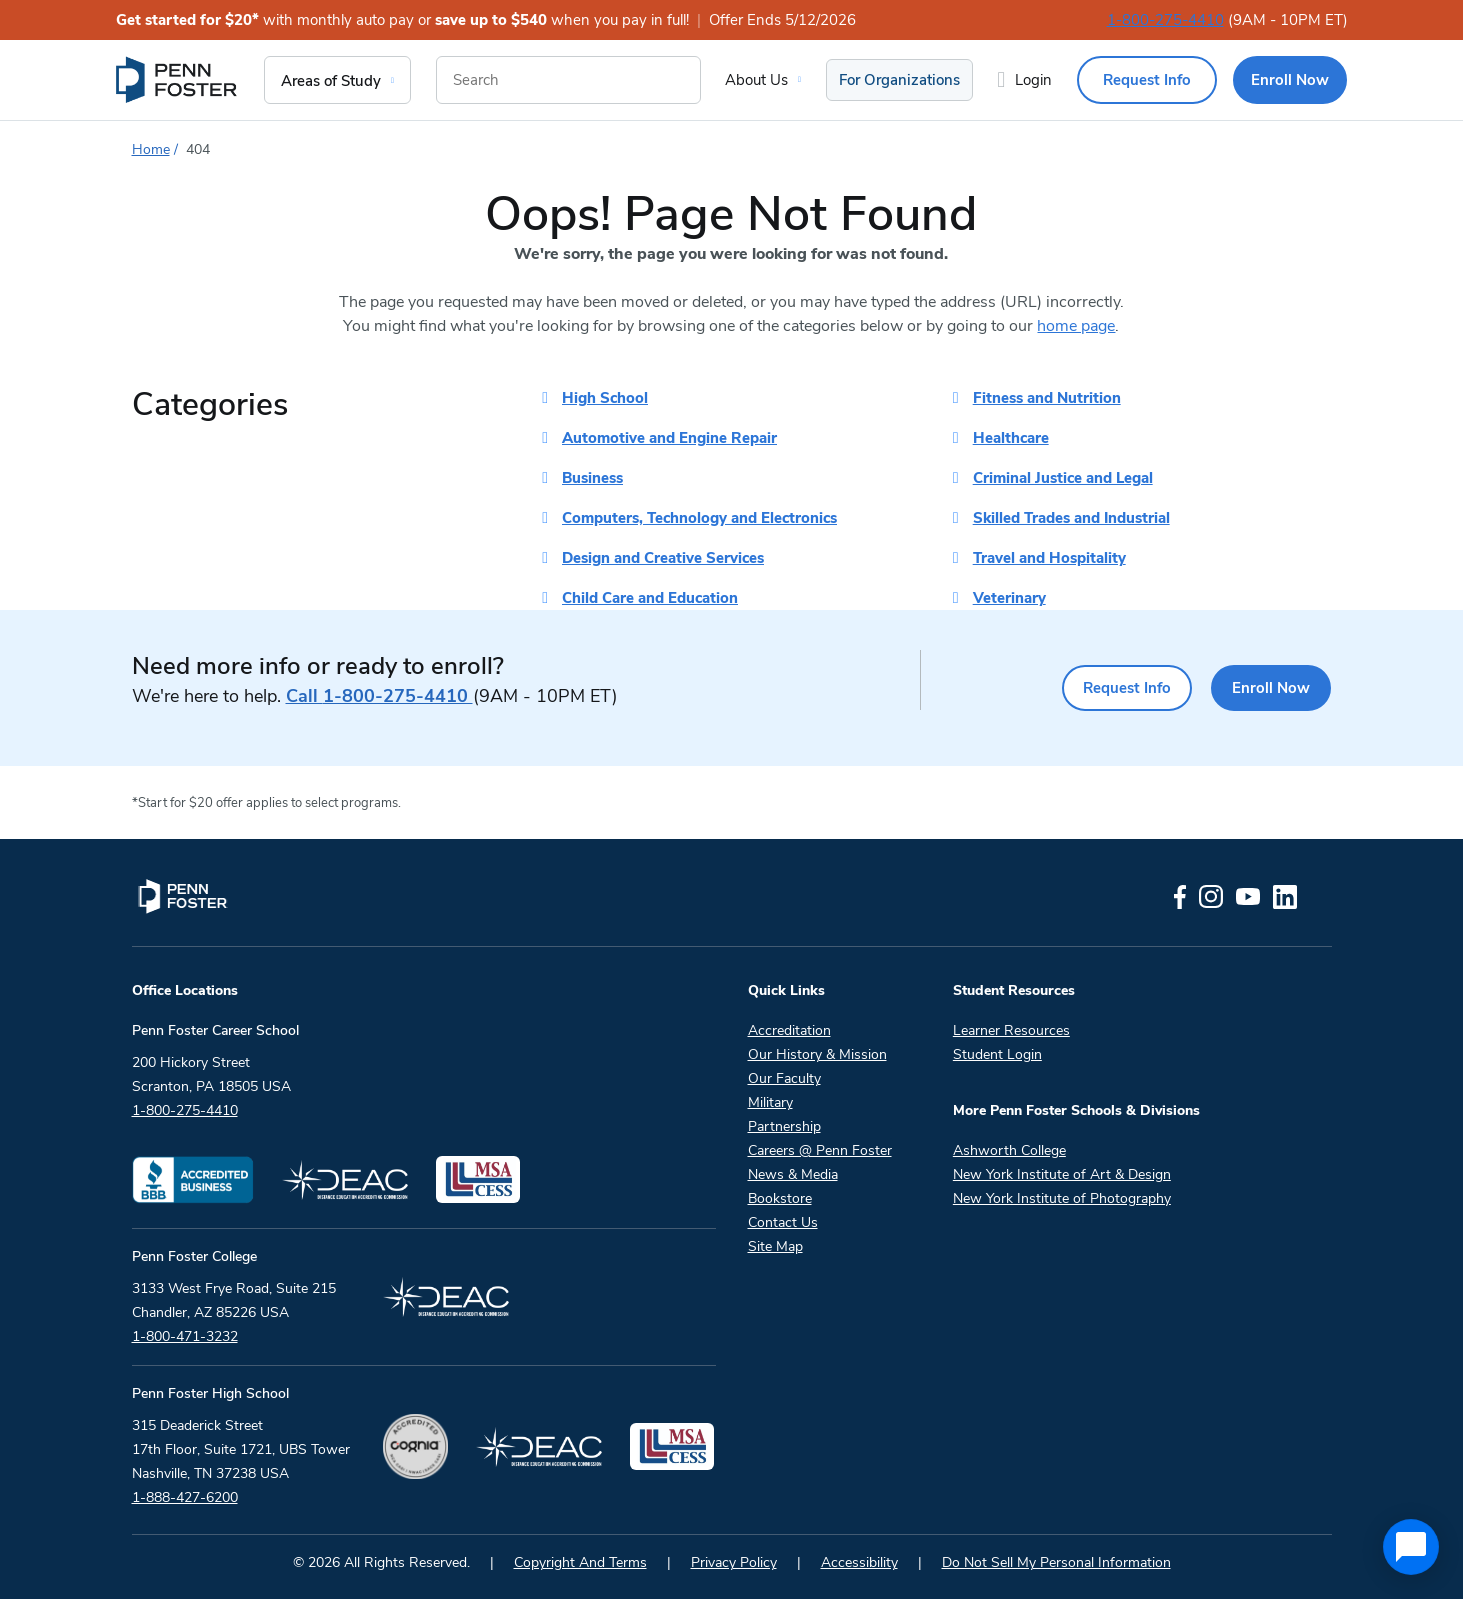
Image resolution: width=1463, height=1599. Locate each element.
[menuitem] (178, 80)
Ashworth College (1009, 1150)
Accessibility (859, 1562)
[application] (1411, 1547)
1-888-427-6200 (185, 1497)
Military (770, 1102)
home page (1076, 326)
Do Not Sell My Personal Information (1056, 1562)
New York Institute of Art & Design (1062, 1174)
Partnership (784, 1126)
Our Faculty (784, 1078)
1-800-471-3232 (185, 1336)
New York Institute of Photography (1062, 1198)
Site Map (775, 1246)
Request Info (1107, 688)
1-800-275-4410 (1165, 20)
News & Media (793, 1174)
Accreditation (789, 1030)
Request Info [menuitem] (1147, 80)
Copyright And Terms (580, 1562)
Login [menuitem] (1033, 80)
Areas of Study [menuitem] (331, 81)
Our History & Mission (817, 1054)
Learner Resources (1011, 1030)
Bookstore (780, 1198)
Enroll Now (1266, 688)
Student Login (997, 1054)
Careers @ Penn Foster (820, 1150)
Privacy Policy (734, 1562)
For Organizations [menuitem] (899, 80)
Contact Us (783, 1222)
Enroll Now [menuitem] (1290, 80)
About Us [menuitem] (756, 80)
